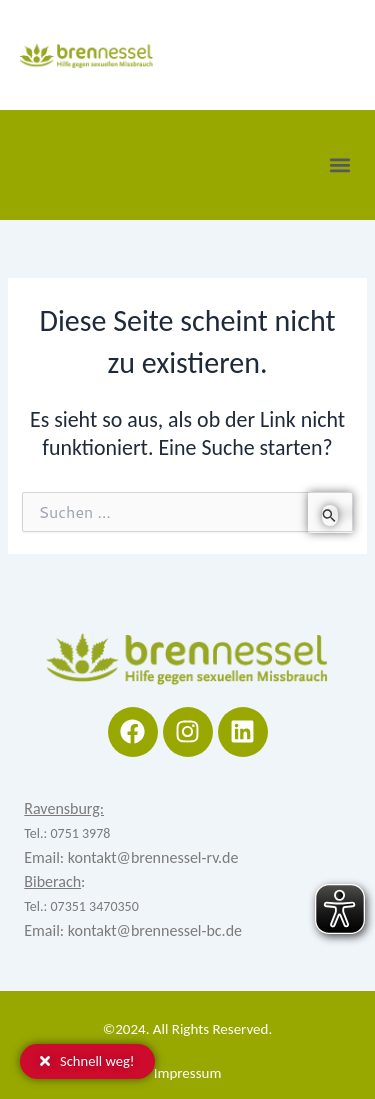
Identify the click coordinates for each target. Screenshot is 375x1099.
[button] (339, 164)
